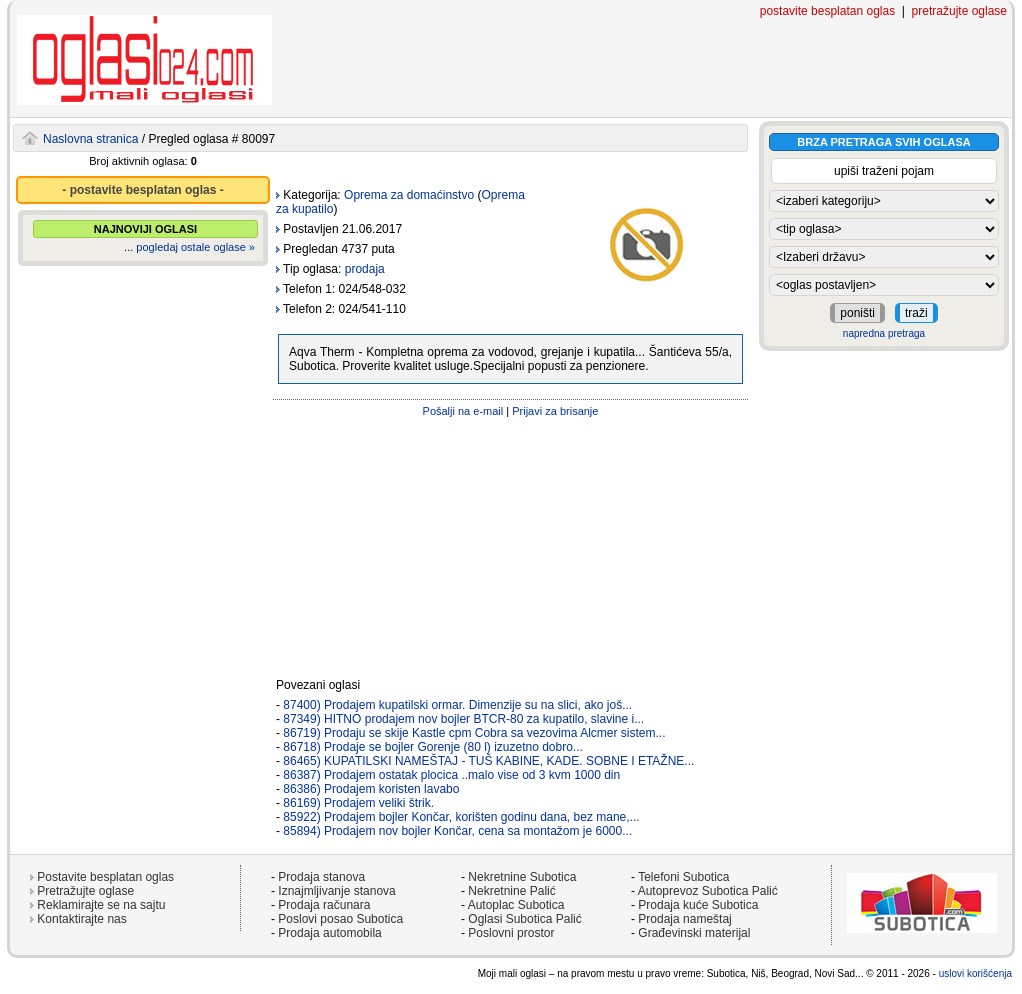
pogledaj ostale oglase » (195, 247)
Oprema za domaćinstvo (409, 195)
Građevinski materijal (694, 933)
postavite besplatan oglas (827, 11)
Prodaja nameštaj (684, 919)
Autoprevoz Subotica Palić (708, 891)
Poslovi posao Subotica (340, 919)
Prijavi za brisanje (555, 411)
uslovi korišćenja (975, 973)
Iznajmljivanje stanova (336, 891)
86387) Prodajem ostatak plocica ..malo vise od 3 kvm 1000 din (451, 775)
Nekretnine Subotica (522, 877)
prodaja (365, 269)
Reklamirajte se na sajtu (101, 905)
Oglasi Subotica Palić (524, 919)
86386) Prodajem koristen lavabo (371, 789)
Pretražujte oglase (85, 891)
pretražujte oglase (959, 11)
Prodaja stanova (321, 877)
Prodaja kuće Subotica (698, 905)
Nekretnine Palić (511, 891)
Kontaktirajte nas (81, 919)
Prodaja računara (324, 905)
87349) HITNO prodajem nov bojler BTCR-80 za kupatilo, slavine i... (463, 719)
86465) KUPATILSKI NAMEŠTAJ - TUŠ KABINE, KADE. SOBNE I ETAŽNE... (488, 761)
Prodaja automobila (329, 933)
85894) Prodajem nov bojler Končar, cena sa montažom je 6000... (457, 831)
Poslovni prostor (511, 933)
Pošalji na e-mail (463, 411)
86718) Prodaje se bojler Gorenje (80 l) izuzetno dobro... (433, 747)
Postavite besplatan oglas (105, 877)
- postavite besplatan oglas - (142, 190)
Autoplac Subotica (516, 905)
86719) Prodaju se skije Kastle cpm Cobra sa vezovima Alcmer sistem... (474, 733)
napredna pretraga (884, 333)
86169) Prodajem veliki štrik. (358, 803)
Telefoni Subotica (683, 877)
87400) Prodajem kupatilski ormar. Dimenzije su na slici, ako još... (457, 705)
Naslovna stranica (90, 139)
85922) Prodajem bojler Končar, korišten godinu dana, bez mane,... (461, 817)
